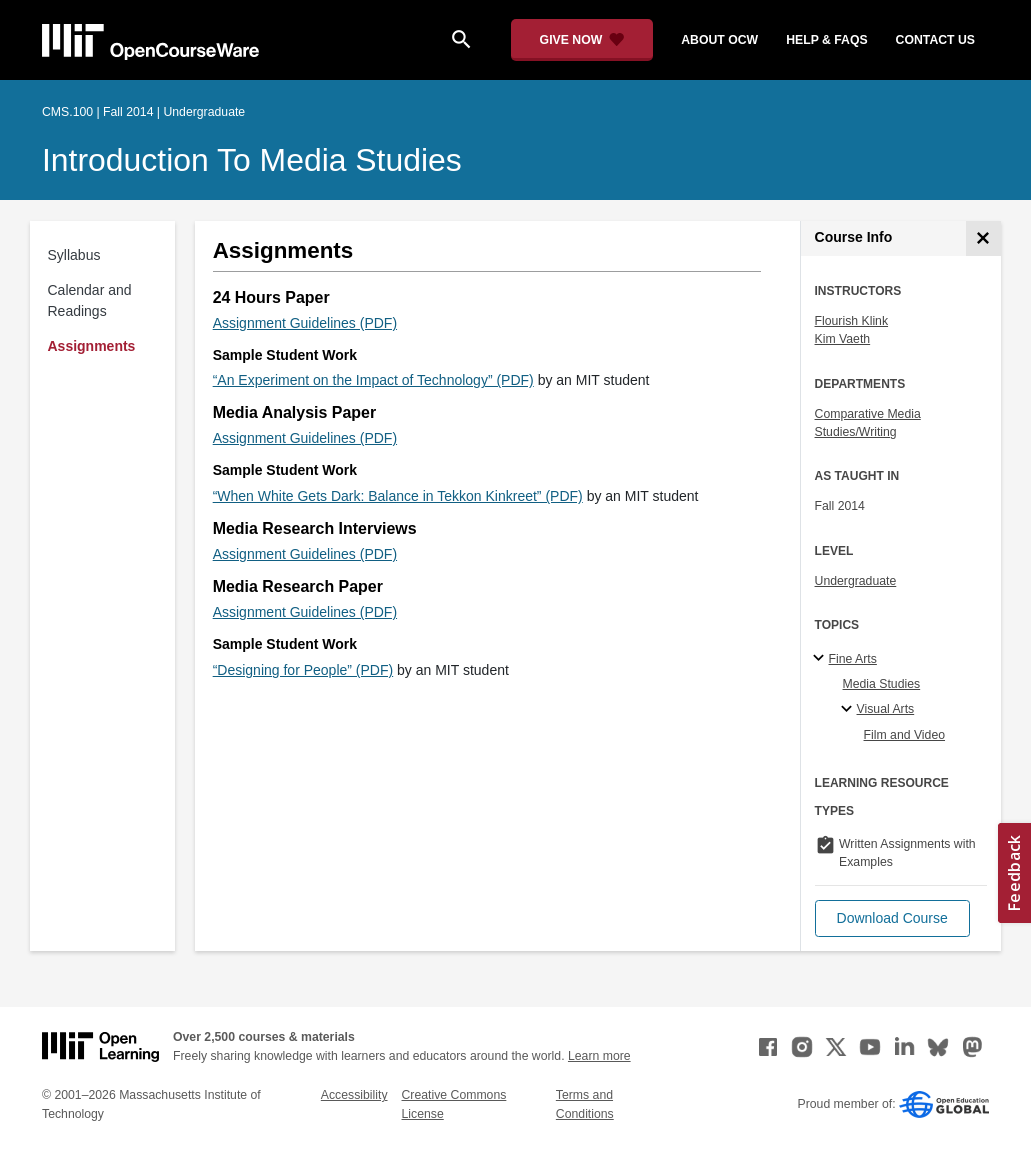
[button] (892, 918)
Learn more (599, 1056)
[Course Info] (983, 238)
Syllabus (74, 255)
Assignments (92, 346)
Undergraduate (856, 581)
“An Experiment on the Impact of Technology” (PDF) (373, 380)
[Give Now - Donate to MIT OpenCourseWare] (582, 40)
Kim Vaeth (843, 339)
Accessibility (354, 1095)
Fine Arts (853, 659)
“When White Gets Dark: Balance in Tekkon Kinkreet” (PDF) (398, 496)
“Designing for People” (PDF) (303, 670)
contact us (935, 40)
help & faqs (826, 40)
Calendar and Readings (90, 300)
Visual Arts (886, 709)
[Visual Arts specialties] (849, 710)
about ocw (719, 40)
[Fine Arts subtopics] (821, 659)
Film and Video (905, 735)
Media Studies (882, 684)
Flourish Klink (852, 321)
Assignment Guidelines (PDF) (305, 323)
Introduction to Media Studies (252, 160)
